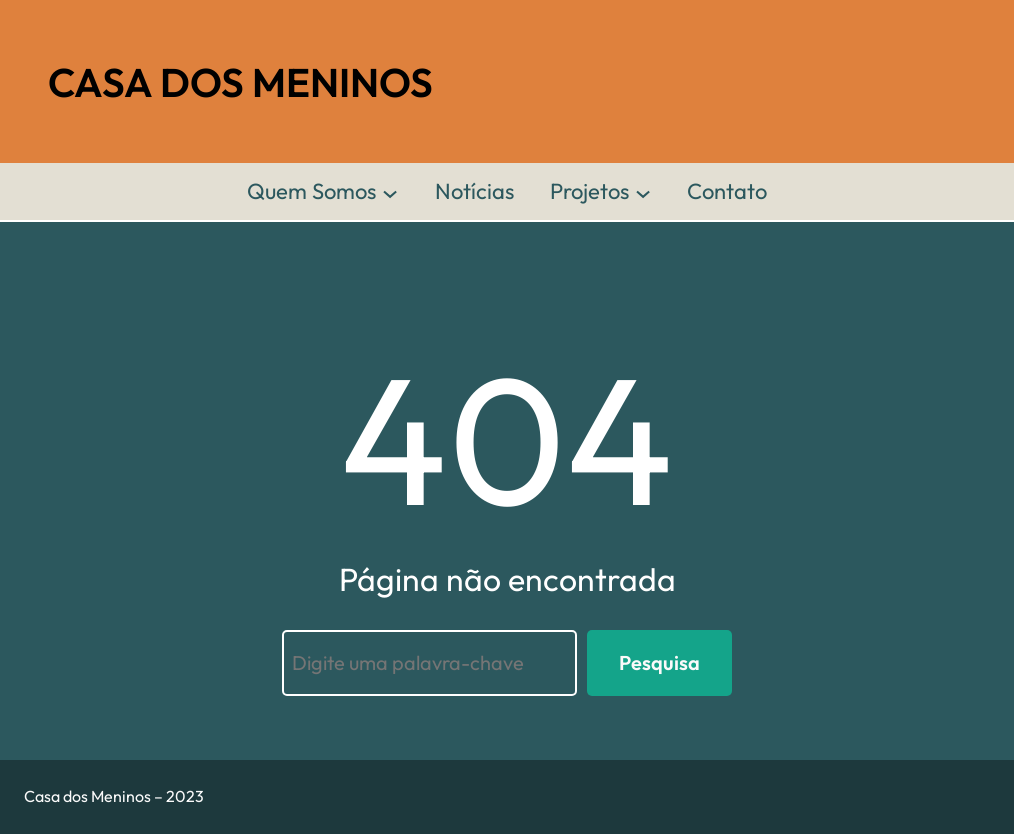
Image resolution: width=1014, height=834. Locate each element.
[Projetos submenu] (643, 192)
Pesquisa (659, 662)
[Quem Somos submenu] (390, 192)
